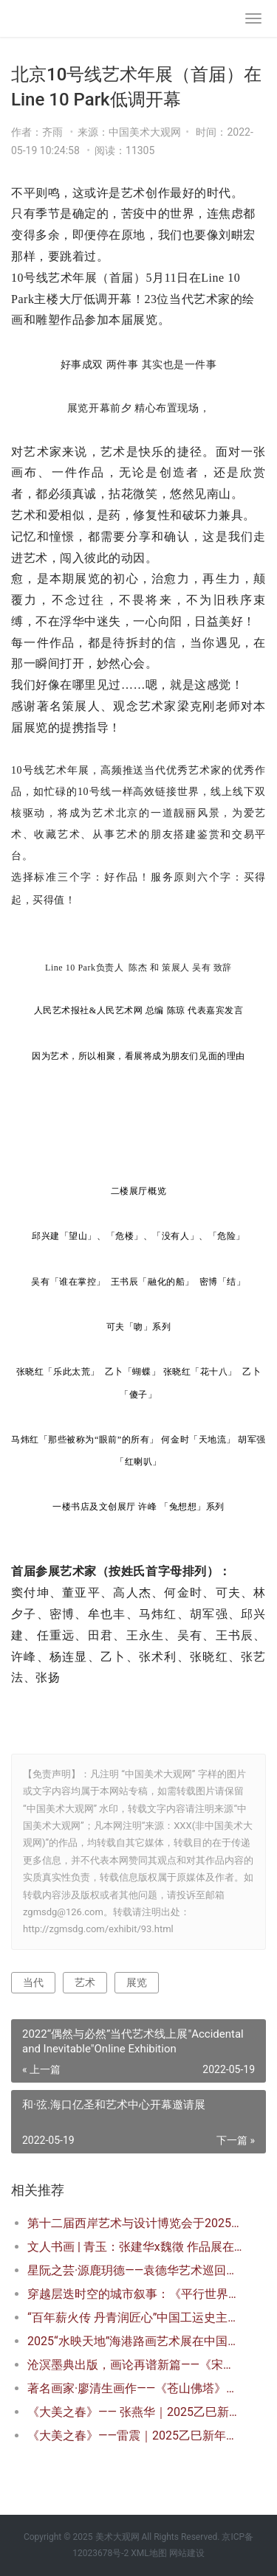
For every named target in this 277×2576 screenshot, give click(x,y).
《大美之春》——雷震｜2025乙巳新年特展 (134, 2436)
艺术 (85, 1982)
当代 (33, 1982)
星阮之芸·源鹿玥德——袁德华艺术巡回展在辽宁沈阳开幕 (134, 2270)
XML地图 (148, 2553)
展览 (136, 1982)
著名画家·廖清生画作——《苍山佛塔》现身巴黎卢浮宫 (134, 2388)
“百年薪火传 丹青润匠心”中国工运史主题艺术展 (134, 2318)
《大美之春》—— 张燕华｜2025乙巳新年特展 (134, 2412)
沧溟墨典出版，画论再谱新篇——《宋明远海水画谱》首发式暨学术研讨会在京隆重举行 (134, 2365)
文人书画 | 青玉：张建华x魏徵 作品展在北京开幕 (134, 2247)
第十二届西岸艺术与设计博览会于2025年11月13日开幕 (134, 2223)
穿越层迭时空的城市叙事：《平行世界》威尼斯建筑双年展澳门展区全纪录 (134, 2294)
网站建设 (187, 2553)
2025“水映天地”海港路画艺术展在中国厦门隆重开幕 (134, 2341)
